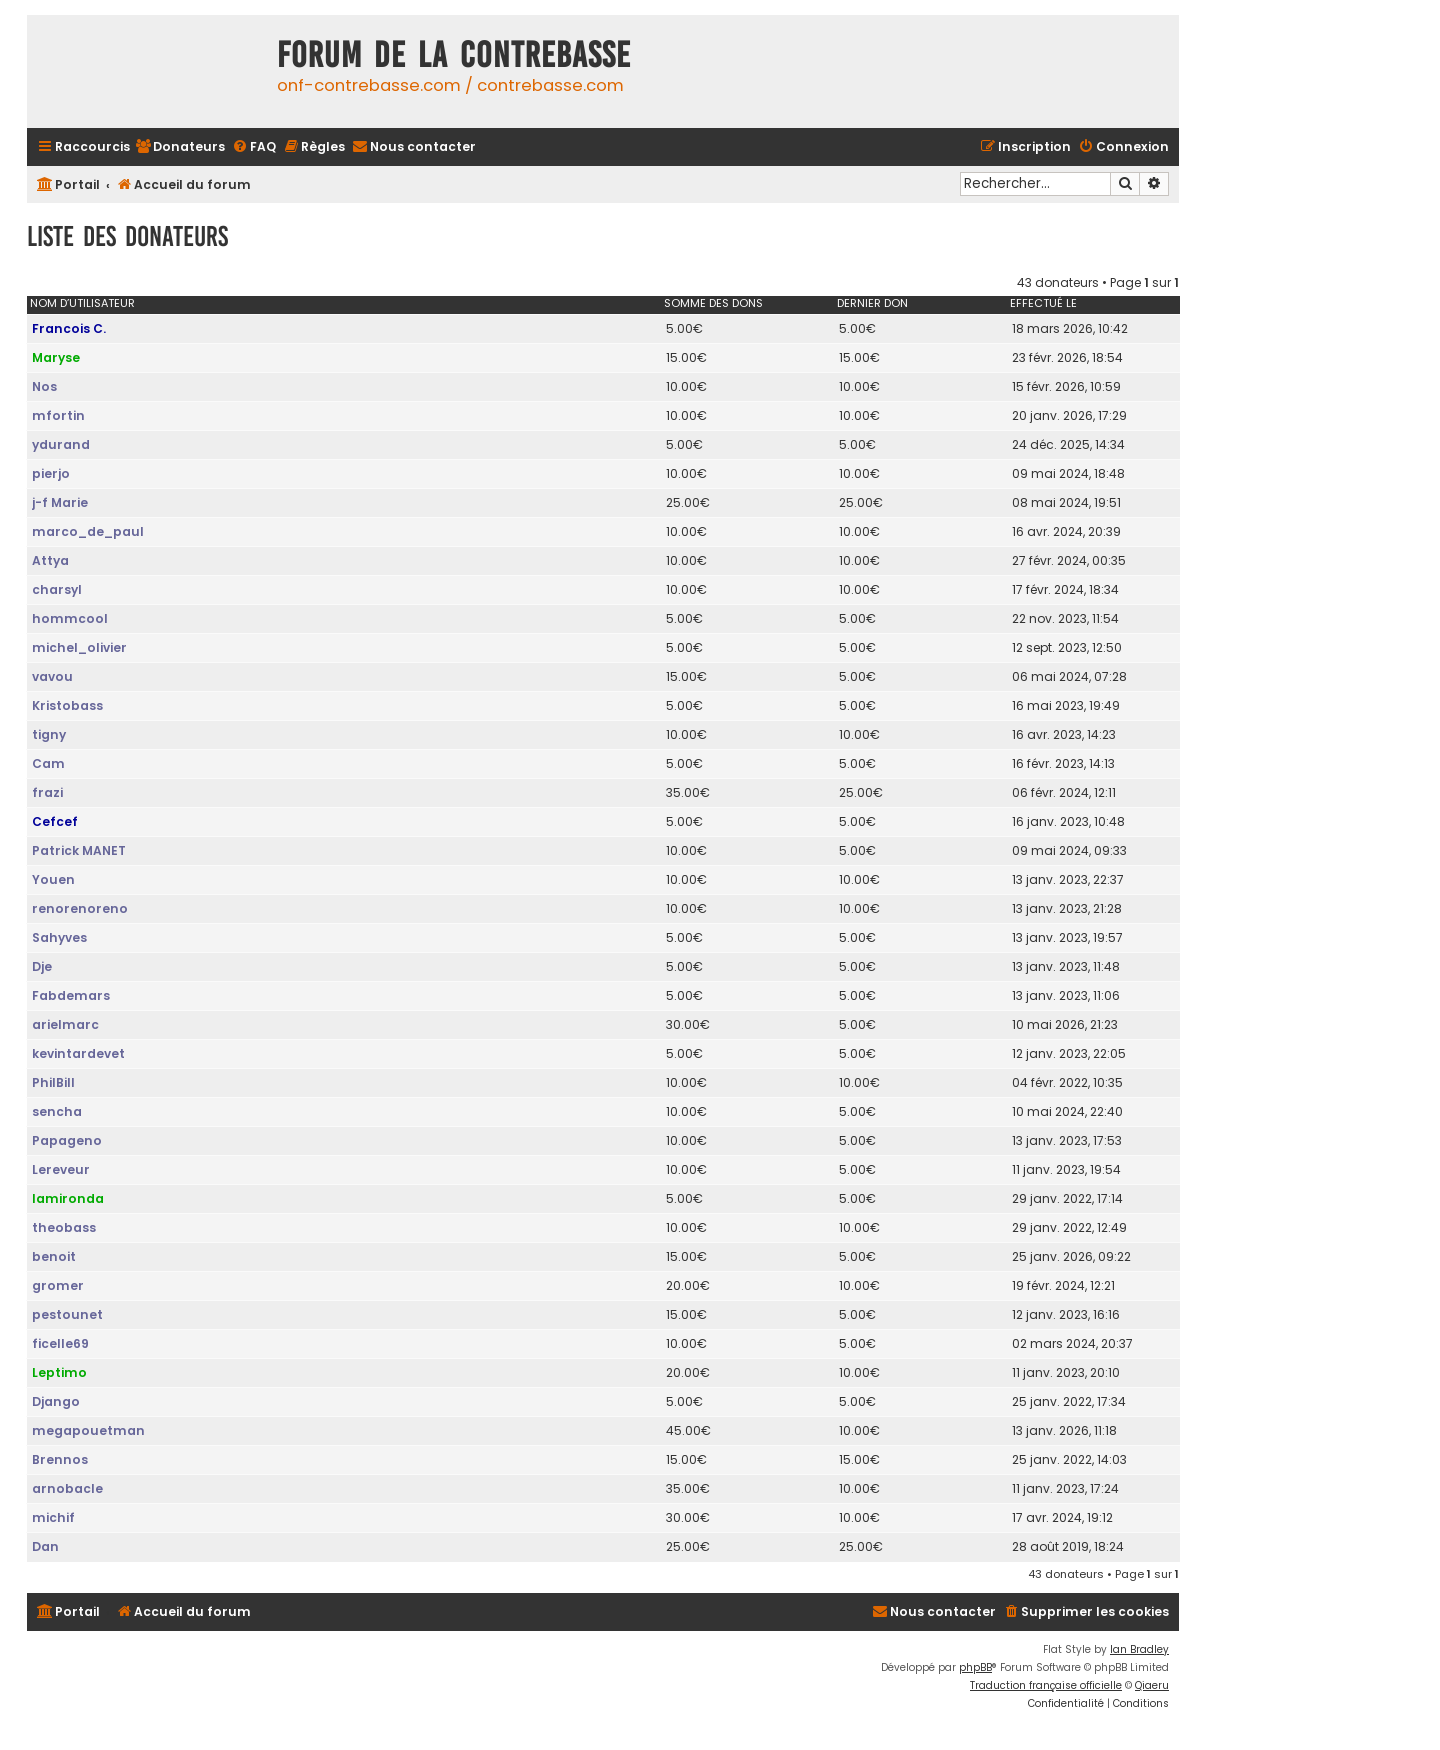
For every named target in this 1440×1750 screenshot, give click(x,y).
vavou (52, 676)
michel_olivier (79, 647)
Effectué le (1043, 303)
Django (56, 1401)
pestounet (67, 1314)
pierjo (51, 473)
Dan (45, 1546)
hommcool (70, 618)
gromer (58, 1285)
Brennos (60, 1459)
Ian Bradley (1139, 1649)
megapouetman (88, 1430)
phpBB (975, 1667)
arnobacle (67, 1488)
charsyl (57, 589)
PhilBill (53, 1082)
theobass (64, 1227)
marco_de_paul (88, 531)
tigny (49, 734)
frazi (47, 792)
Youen (53, 879)
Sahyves (59, 937)
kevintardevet (78, 1053)
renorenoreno (80, 908)
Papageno (67, 1140)
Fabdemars (71, 995)
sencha (57, 1111)
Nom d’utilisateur (82, 303)
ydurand (61, 444)
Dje (42, 966)
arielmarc (65, 1024)
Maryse (56, 357)
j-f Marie (60, 502)
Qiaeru (1152, 1685)
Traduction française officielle (1046, 1685)
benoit (54, 1256)
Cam (48, 763)
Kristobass (67, 705)
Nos (44, 386)
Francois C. (69, 328)
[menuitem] (180, 147)
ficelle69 (60, 1343)
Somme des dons (713, 303)
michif (53, 1517)
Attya (50, 560)
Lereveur (61, 1169)
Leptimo (59, 1372)
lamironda (68, 1198)
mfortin (58, 415)
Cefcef (55, 821)
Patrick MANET (79, 850)
